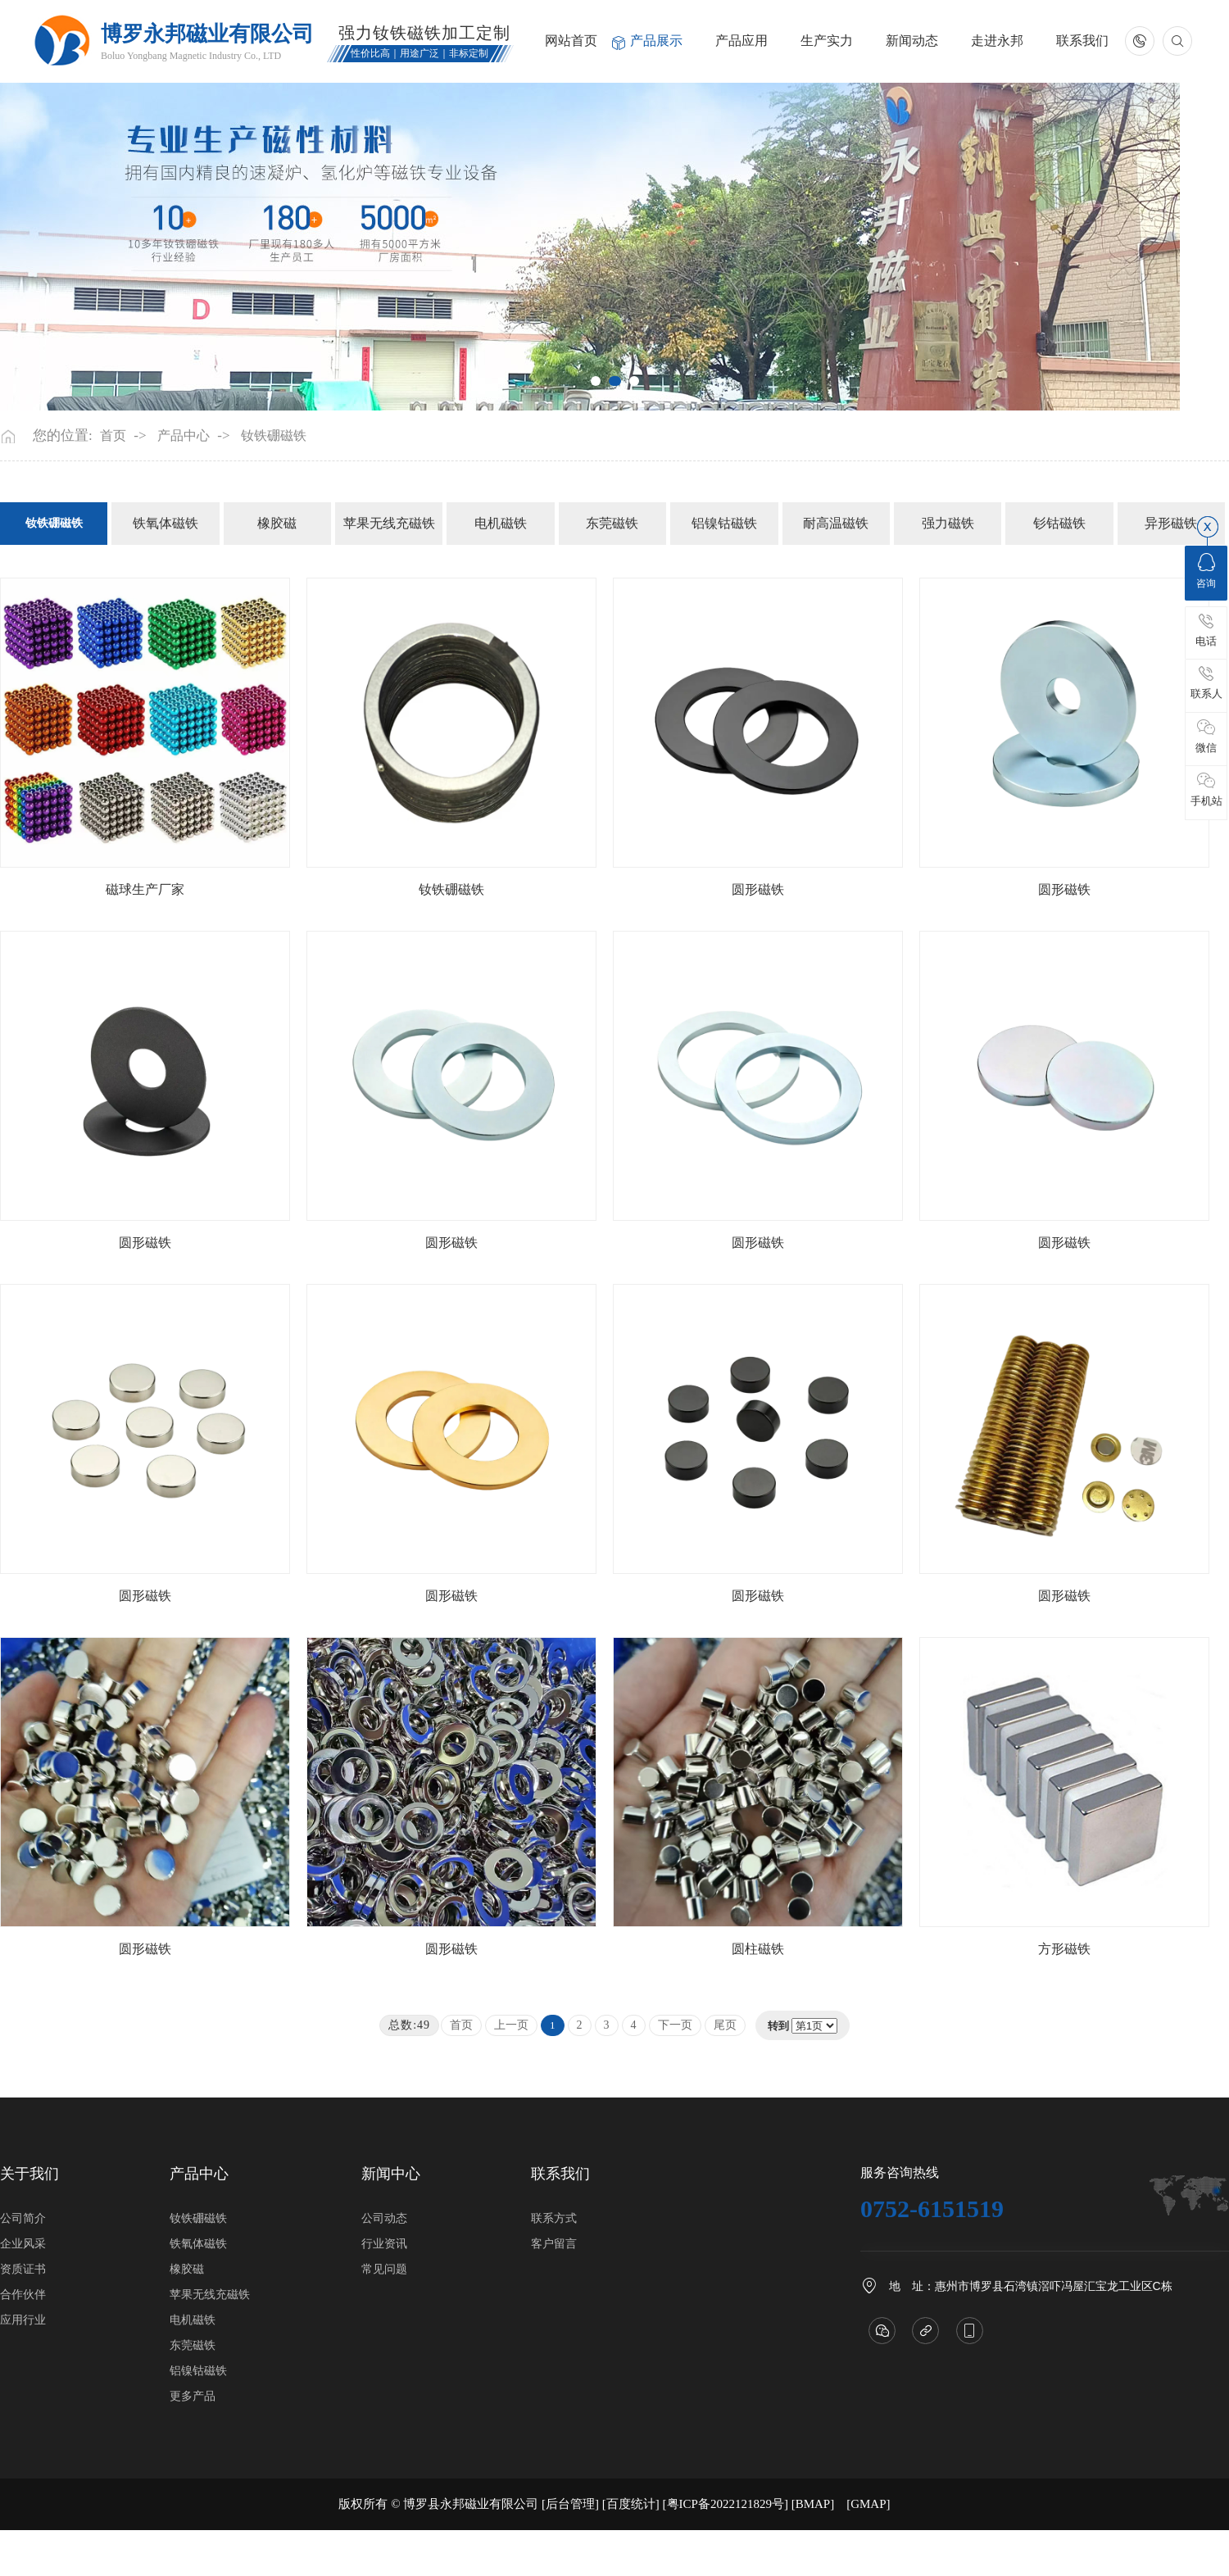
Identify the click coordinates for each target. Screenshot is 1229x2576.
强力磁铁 (948, 523)
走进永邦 (997, 41)
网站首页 (571, 41)
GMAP (868, 2503)
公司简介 (23, 2218)
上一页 (511, 2025)
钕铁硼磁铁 (273, 435)
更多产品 (192, 2396)
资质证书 (23, 2269)
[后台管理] (570, 2503)
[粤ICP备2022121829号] (725, 2503)
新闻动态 (912, 41)
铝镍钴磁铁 (724, 523)
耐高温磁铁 (835, 523)
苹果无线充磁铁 (389, 523)
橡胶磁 (277, 523)
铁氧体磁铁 (165, 523)
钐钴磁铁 (1059, 523)
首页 (113, 435)
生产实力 (826, 41)
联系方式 (554, 2218)
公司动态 (384, 2218)
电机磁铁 (500, 523)
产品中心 (183, 435)
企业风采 (23, 2244)
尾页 (725, 2025)
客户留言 (554, 2244)
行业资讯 (384, 2244)
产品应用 (741, 41)
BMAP (813, 2503)
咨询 (1206, 571)
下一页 (675, 2025)
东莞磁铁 (612, 523)
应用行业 (23, 2320)
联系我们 (1082, 41)
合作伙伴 (23, 2294)
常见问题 (384, 2269)
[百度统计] (631, 2503)
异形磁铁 (1171, 523)
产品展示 (656, 41)
